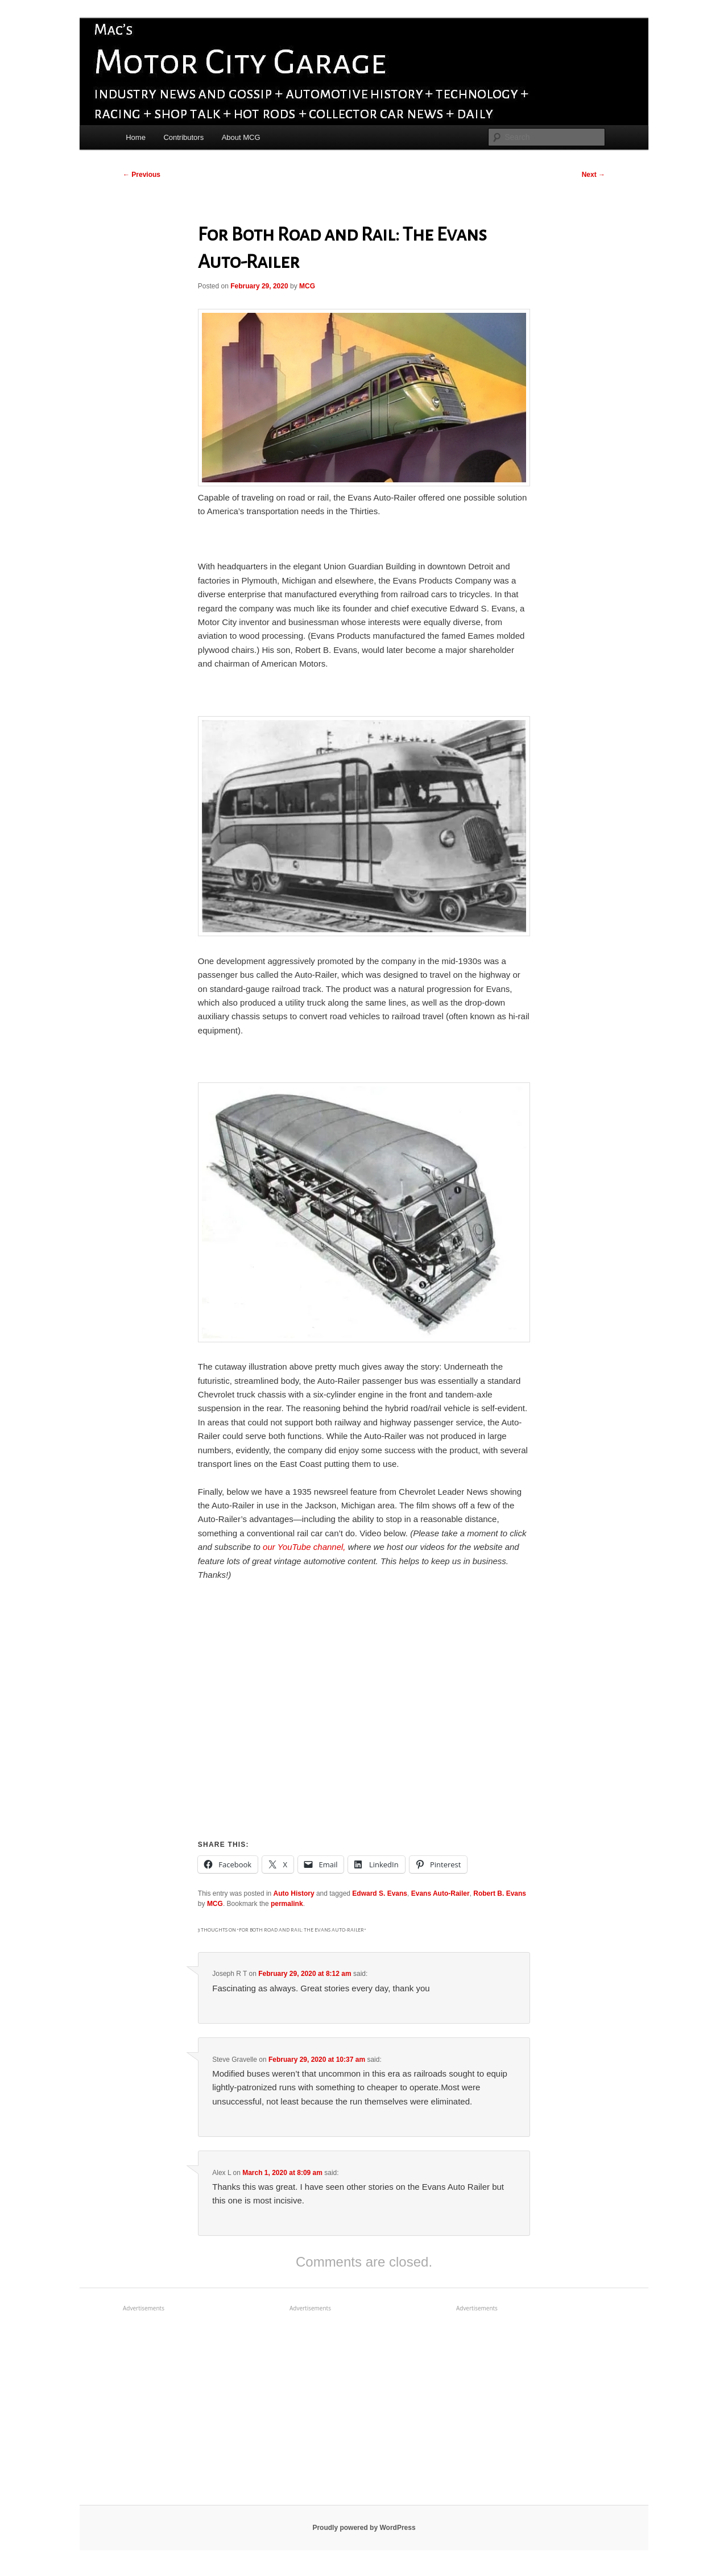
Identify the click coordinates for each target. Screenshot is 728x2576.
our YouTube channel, (304, 1547)
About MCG (241, 137)
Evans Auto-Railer (440, 1893)
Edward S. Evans (379, 1893)
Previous (141, 175)
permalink (287, 1904)
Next (593, 175)
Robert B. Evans (499, 1893)
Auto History (294, 1893)
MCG (307, 286)
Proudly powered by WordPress (363, 2528)
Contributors (183, 137)
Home (136, 137)
